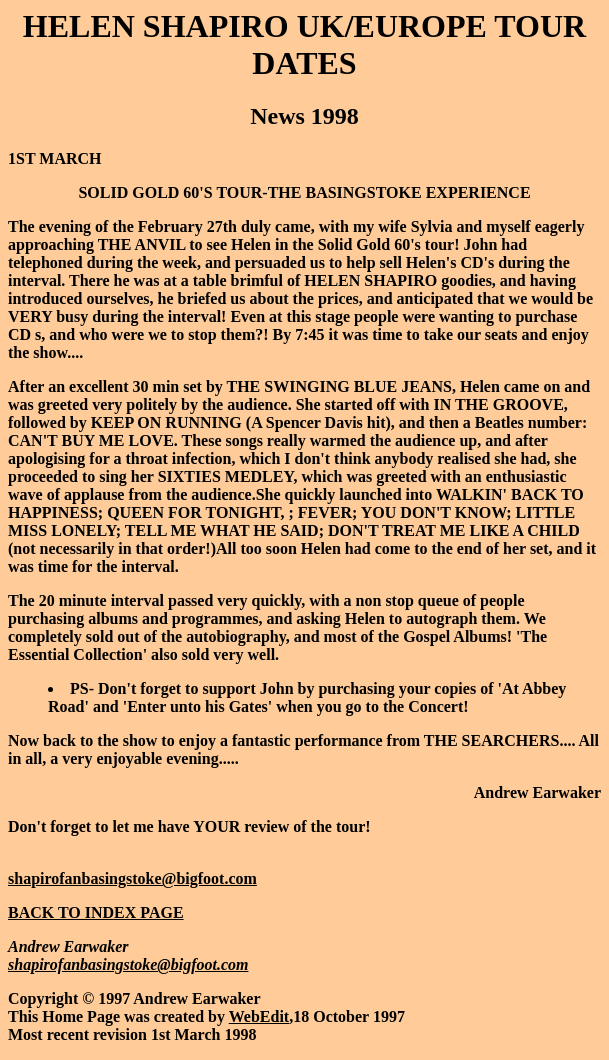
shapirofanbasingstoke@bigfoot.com (132, 878)
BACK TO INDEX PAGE (96, 912)
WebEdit (259, 1016)
